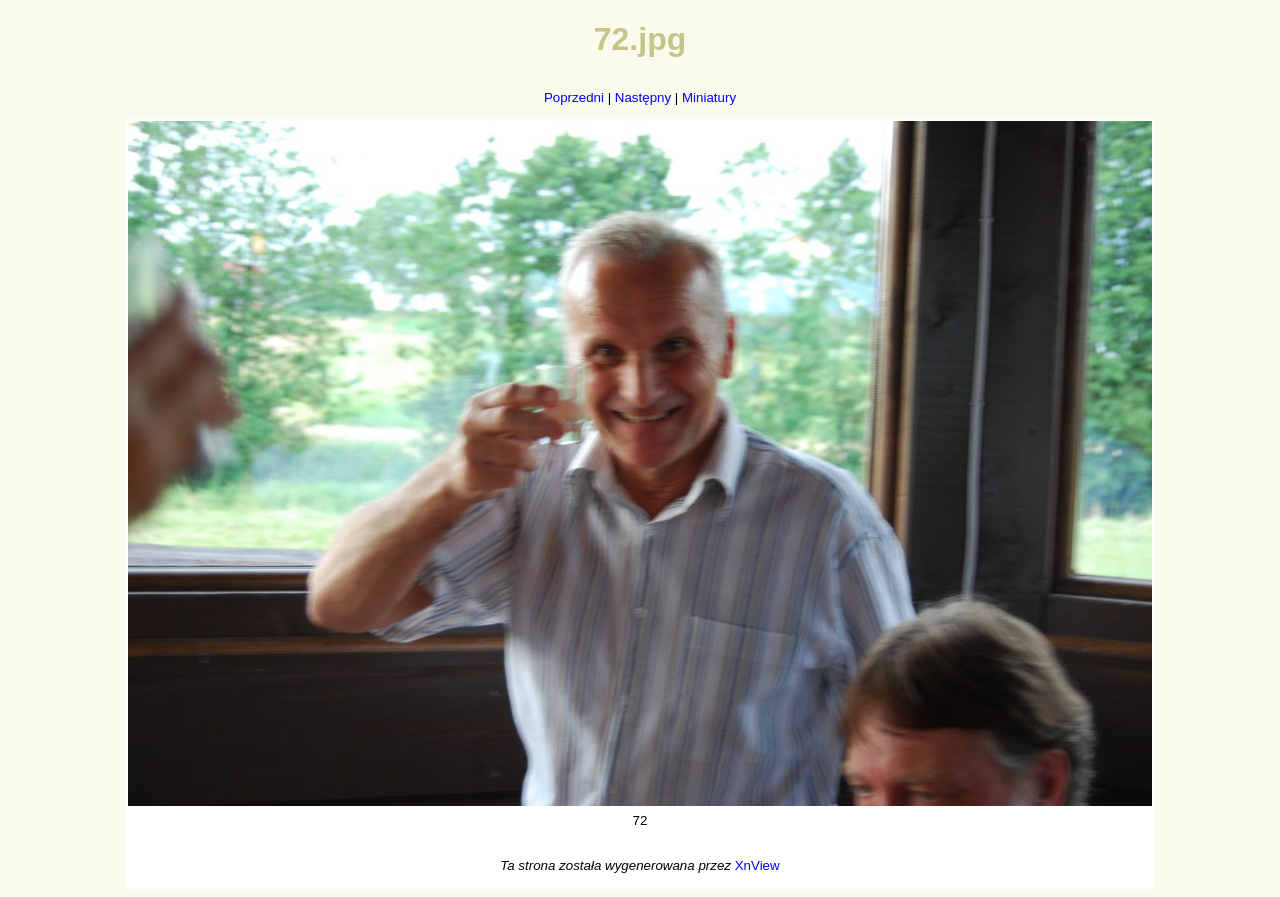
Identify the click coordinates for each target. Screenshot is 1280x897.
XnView (757, 865)
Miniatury (709, 97)
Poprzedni (574, 97)
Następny (643, 97)
